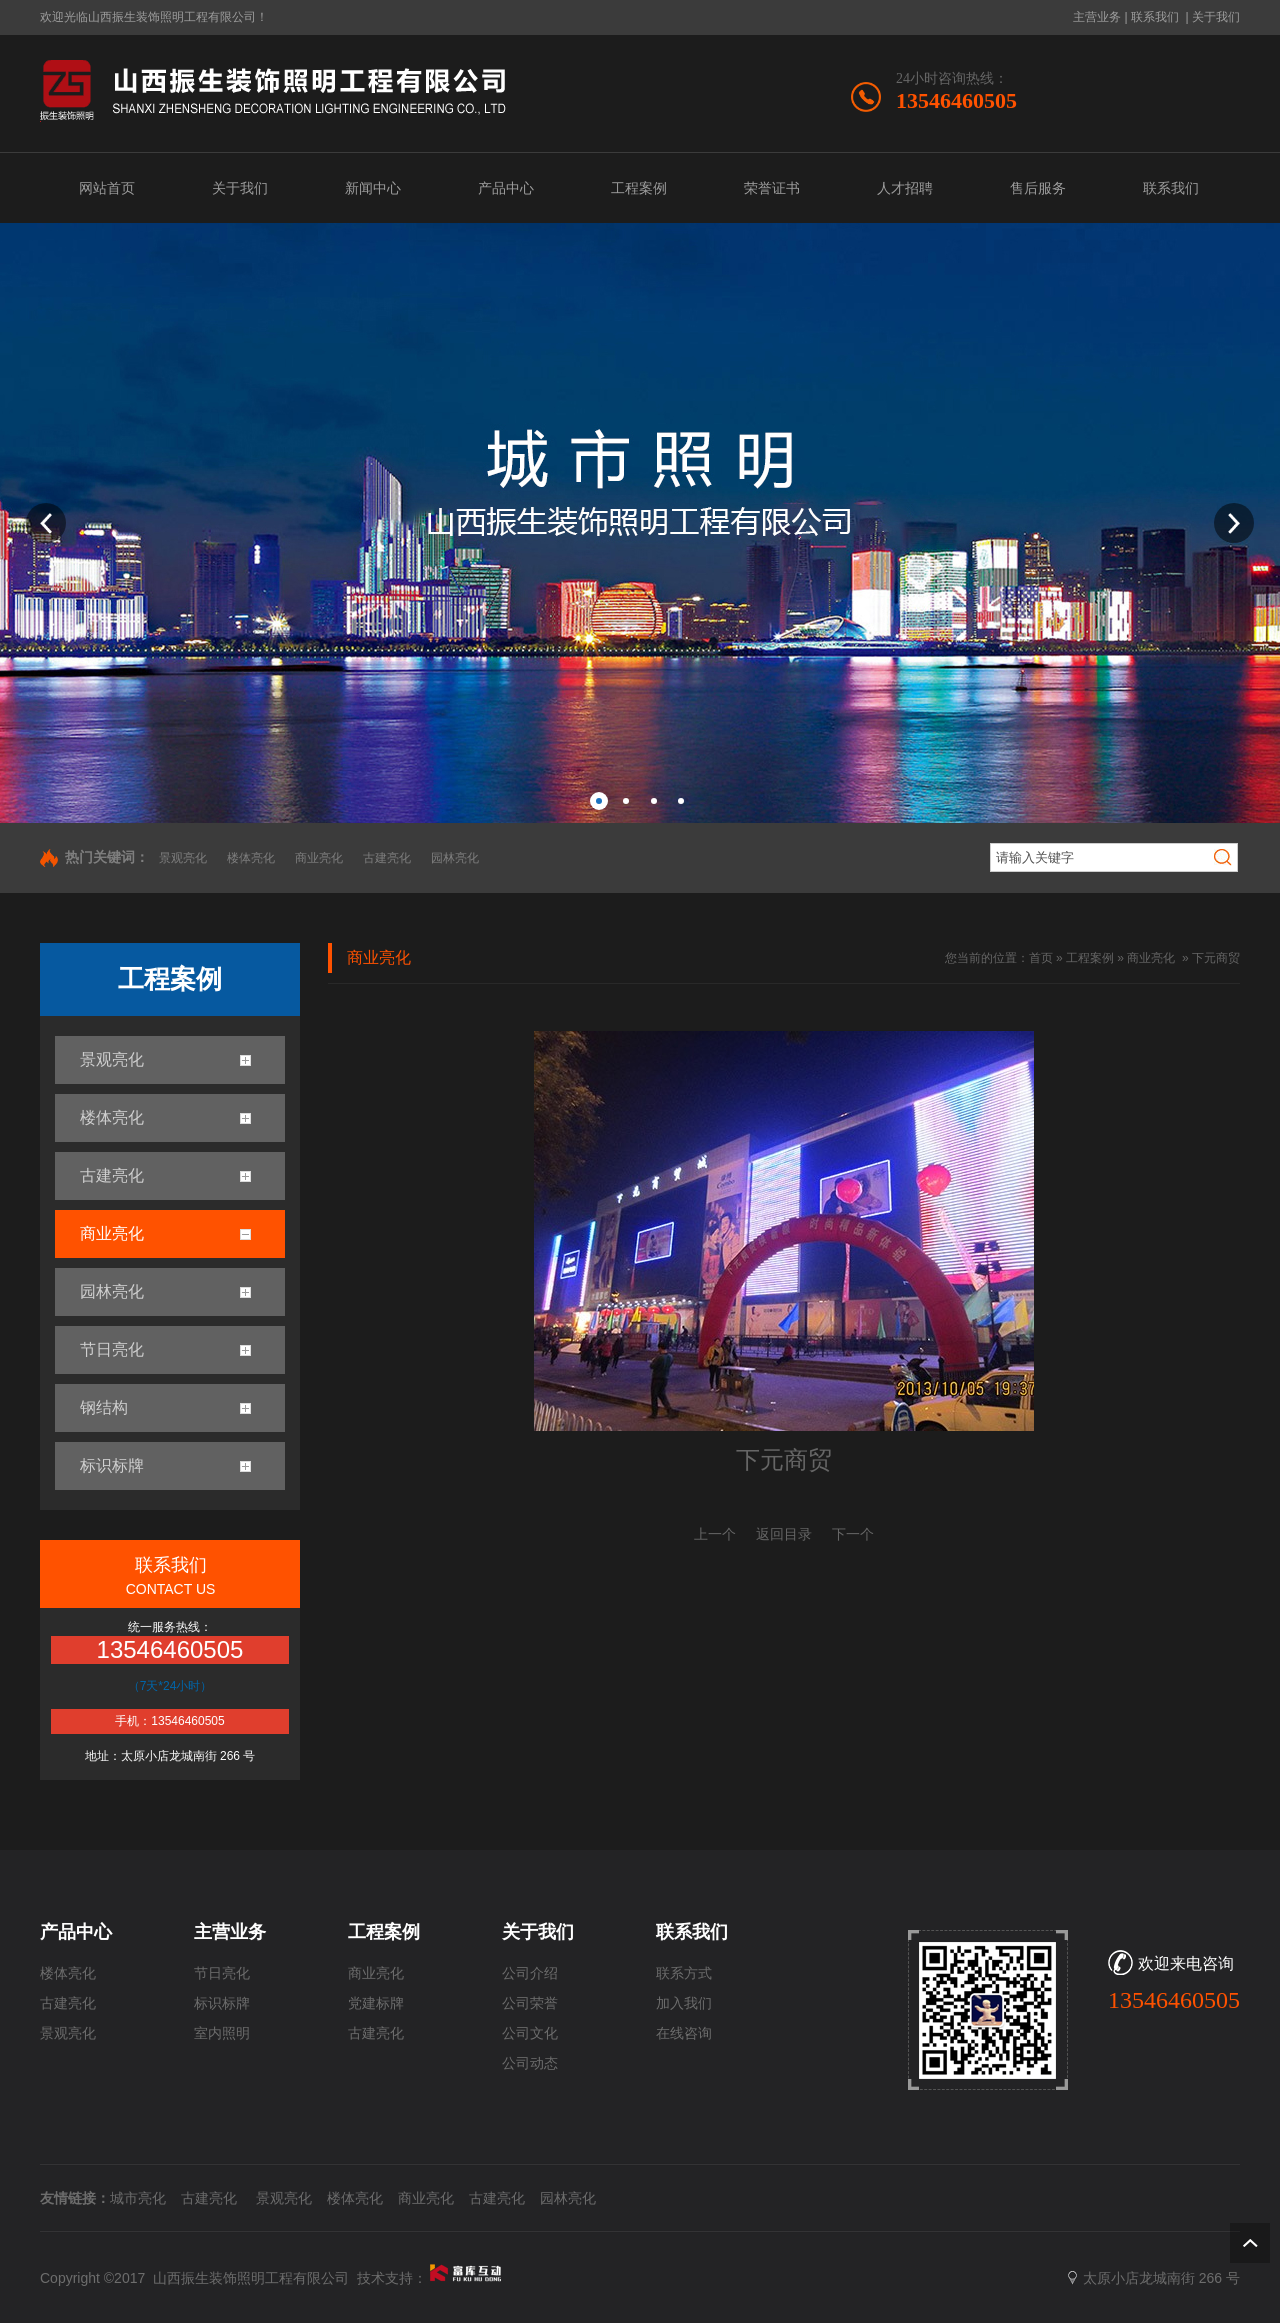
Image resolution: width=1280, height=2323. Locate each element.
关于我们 (1216, 17)
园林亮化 (455, 858)
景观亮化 (183, 858)
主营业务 (1097, 17)
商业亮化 (319, 858)
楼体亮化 (251, 858)
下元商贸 (1216, 958)
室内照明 (222, 2033)
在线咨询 (684, 2033)
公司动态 (530, 2063)
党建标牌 (376, 2003)
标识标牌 (222, 2003)
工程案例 (1090, 958)
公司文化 (530, 2033)
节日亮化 (222, 1973)
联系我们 (1155, 17)
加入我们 (684, 2003)
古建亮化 (387, 858)
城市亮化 (138, 2198)
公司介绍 (530, 1973)
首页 (1041, 958)
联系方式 (684, 1973)
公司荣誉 (530, 2003)
